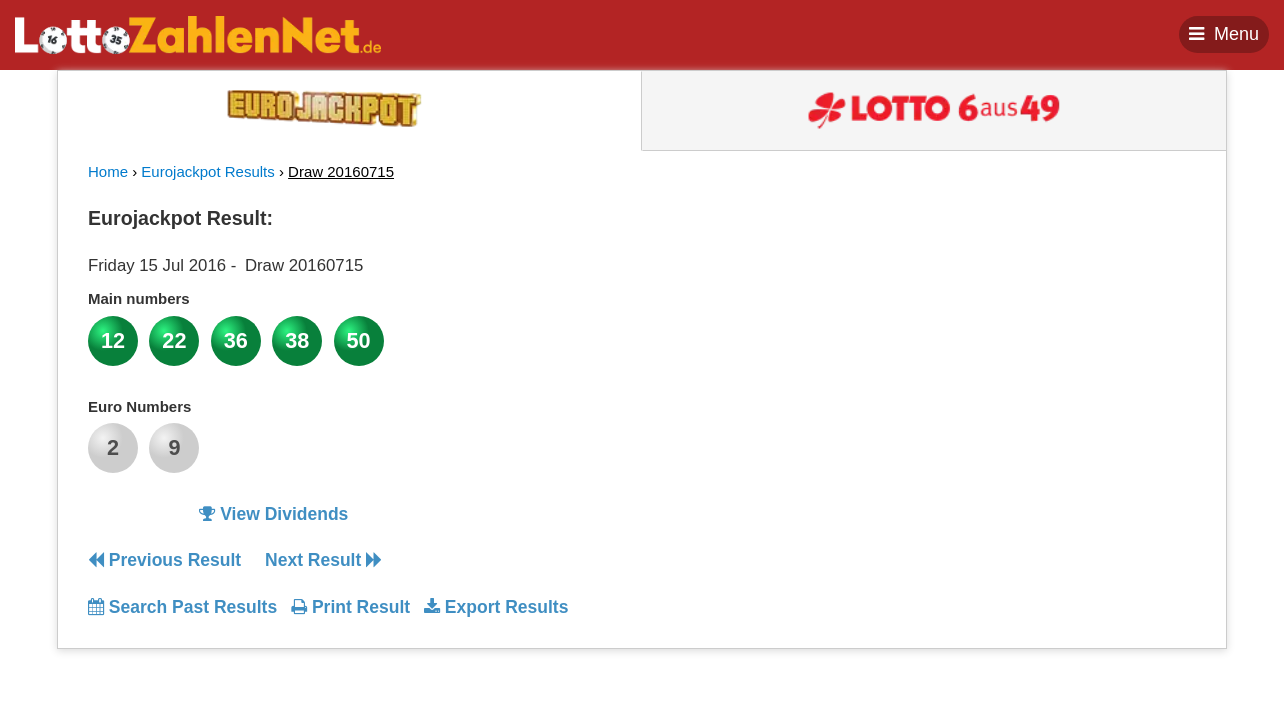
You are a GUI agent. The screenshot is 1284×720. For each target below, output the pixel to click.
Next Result (323, 560)
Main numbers (139, 298)
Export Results (496, 607)
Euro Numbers (139, 406)
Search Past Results (182, 607)
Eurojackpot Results (207, 171)
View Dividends (273, 514)
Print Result (350, 607)
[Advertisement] (1015, 324)
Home (108, 171)
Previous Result (164, 560)
